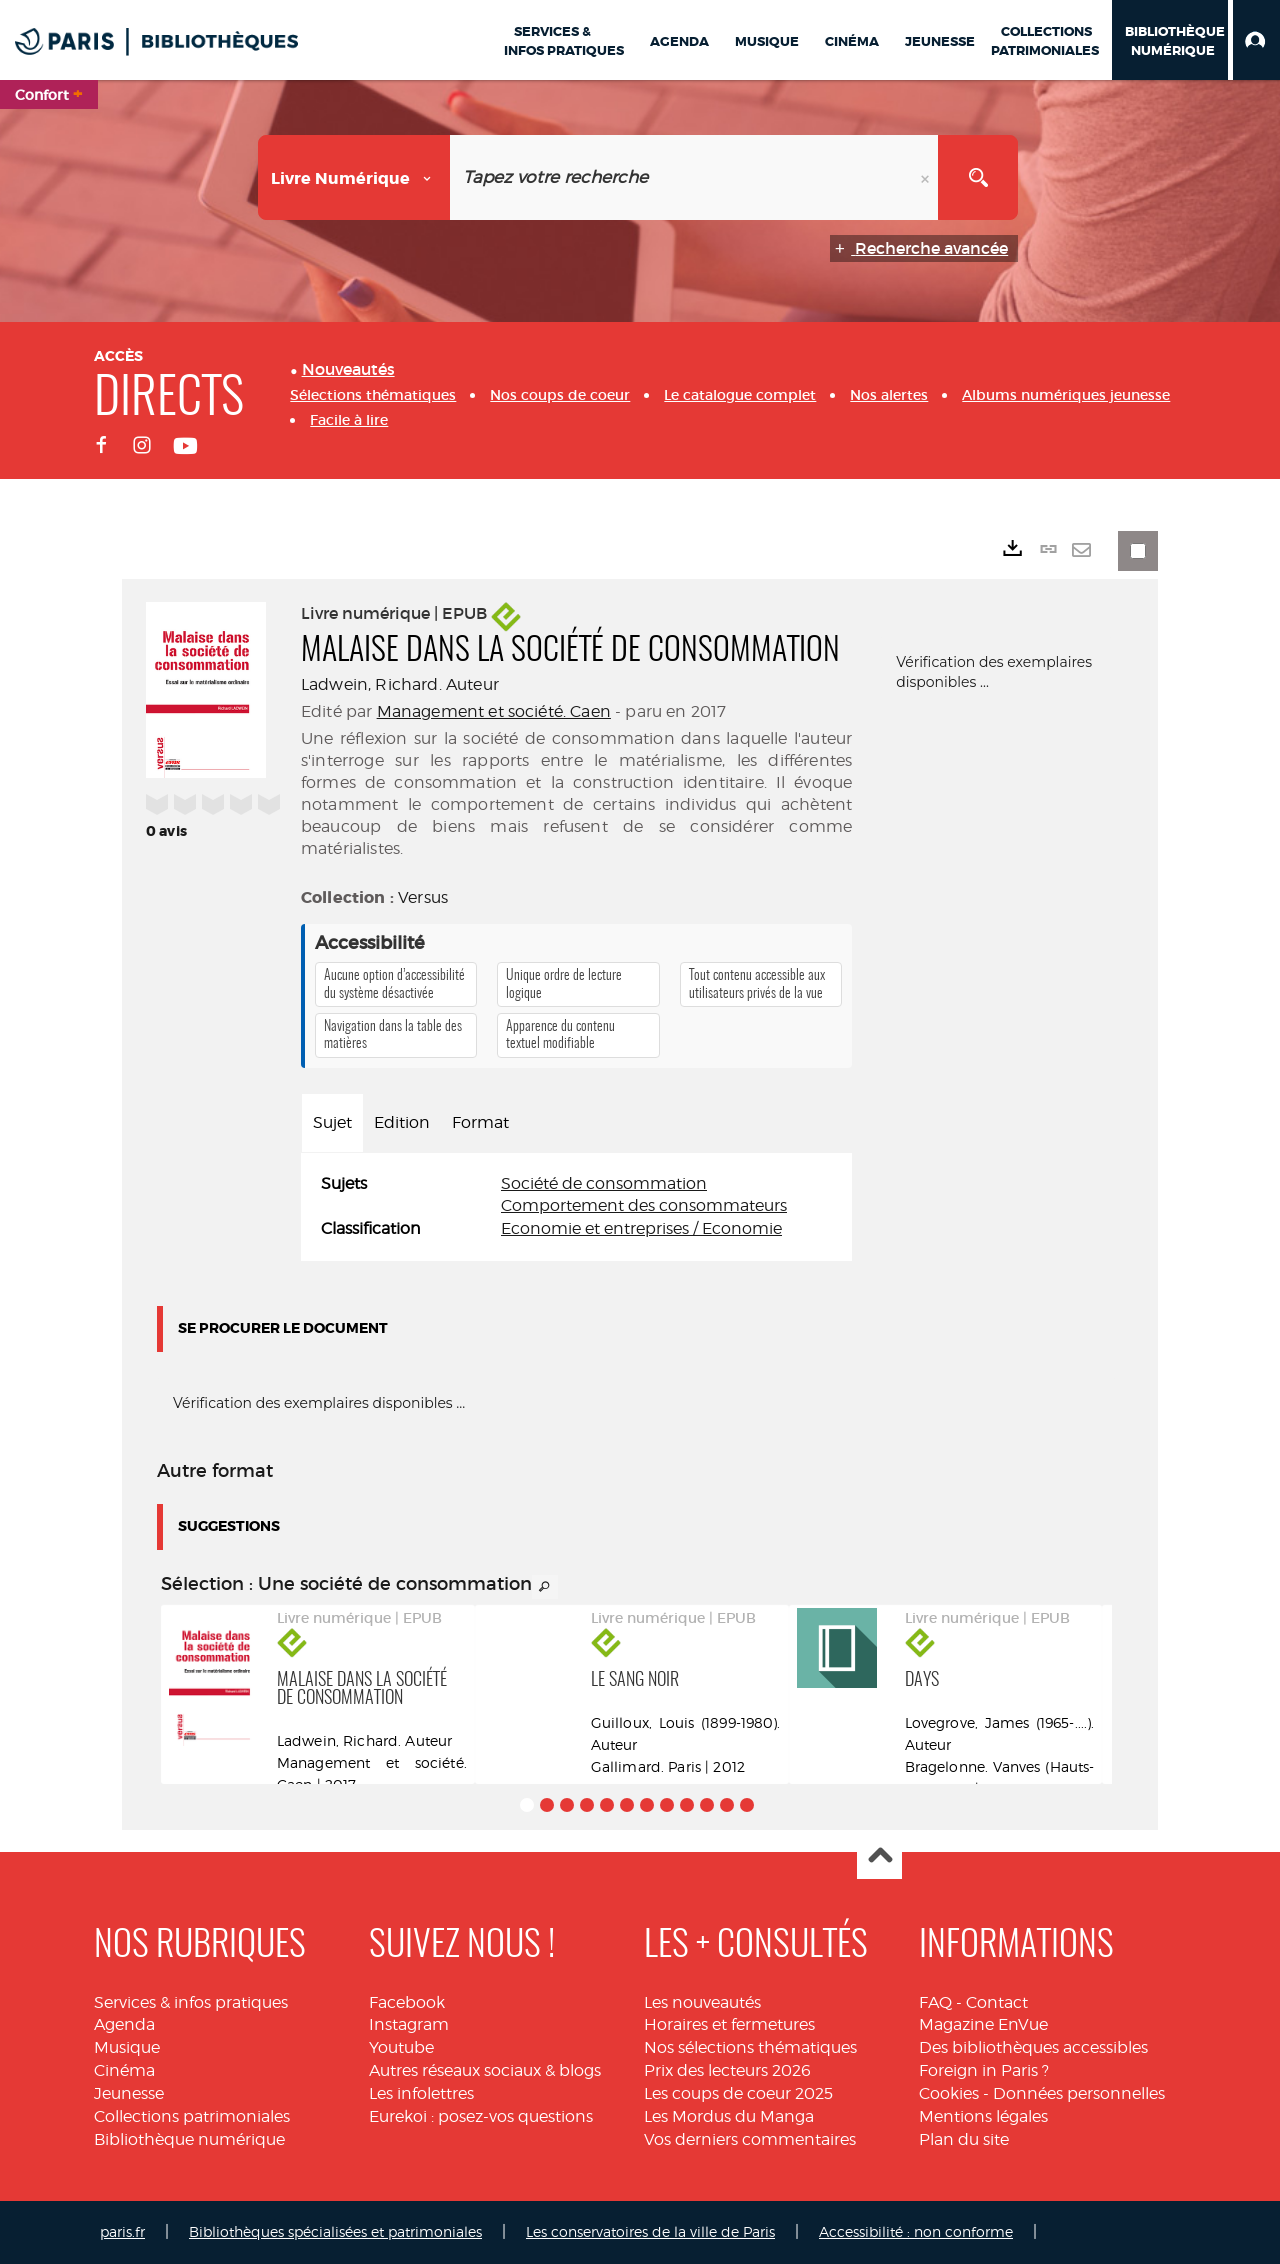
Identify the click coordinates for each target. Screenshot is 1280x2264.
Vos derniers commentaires (750, 2139)
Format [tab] (480, 1122)
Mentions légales (983, 2116)
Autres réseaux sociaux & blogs (485, 2070)
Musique (127, 2047)
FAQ (935, 2002)
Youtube (401, 2047)
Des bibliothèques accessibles (1033, 2047)
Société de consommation (604, 1183)
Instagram (409, 2024)
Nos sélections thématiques (750, 2047)
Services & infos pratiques (191, 2002)
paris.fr (122, 2231)
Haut (879, 1857)
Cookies (949, 2093)
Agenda (124, 2024)
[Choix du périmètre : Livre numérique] (354, 177)
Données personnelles (1079, 2093)
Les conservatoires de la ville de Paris (650, 2231)
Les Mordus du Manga (729, 2116)
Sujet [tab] (332, 1122)
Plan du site (964, 2139)
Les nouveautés (702, 2002)
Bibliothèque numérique (189, 2139)
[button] (1256, 40)
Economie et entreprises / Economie (641, 1228)
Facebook (407, 2002)
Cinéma (124, 2070)
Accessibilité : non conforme (916, 2231)
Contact (997, 2002)
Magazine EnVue (983, 2024)
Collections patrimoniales (192, 2116)
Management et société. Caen (494, 711)
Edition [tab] (402, 1122)
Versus (423, 897)
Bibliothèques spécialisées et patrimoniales (335, 2231)
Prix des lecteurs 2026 (727, 2070)
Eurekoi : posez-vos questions (481, 2116)
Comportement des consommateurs (644, 1205)
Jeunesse (129, 2093)
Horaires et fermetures (729, 2024)
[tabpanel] (576, 1207)
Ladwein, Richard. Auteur (400, 684)
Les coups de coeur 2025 (738, 2093)
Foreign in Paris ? (984, 2070)
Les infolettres (421, 2093)
